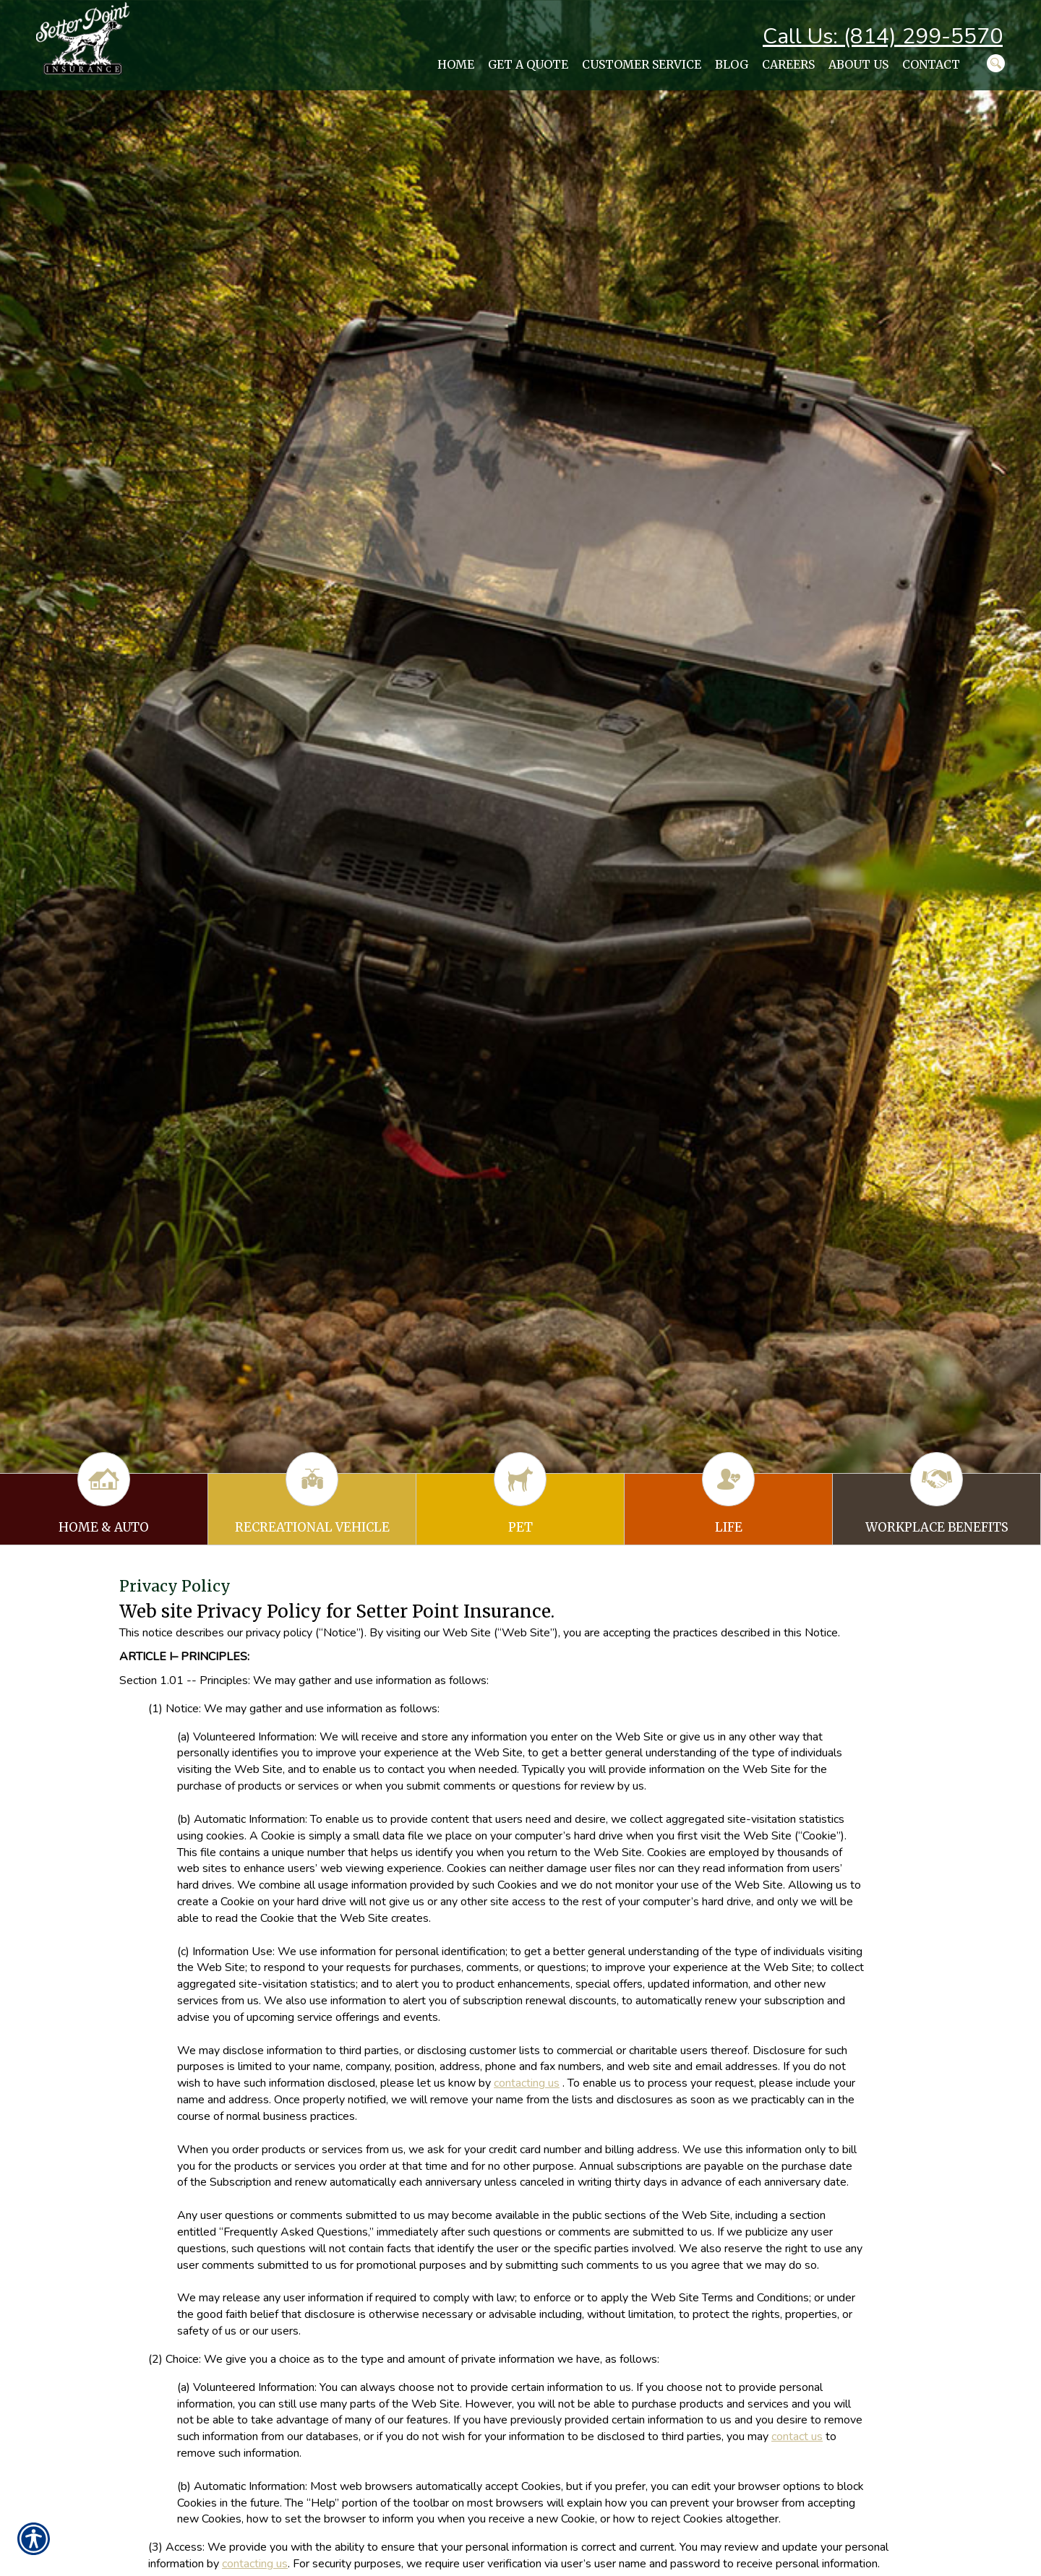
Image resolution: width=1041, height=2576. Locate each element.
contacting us (527, 2083)
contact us (797, 2436)
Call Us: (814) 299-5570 (883, 36)
